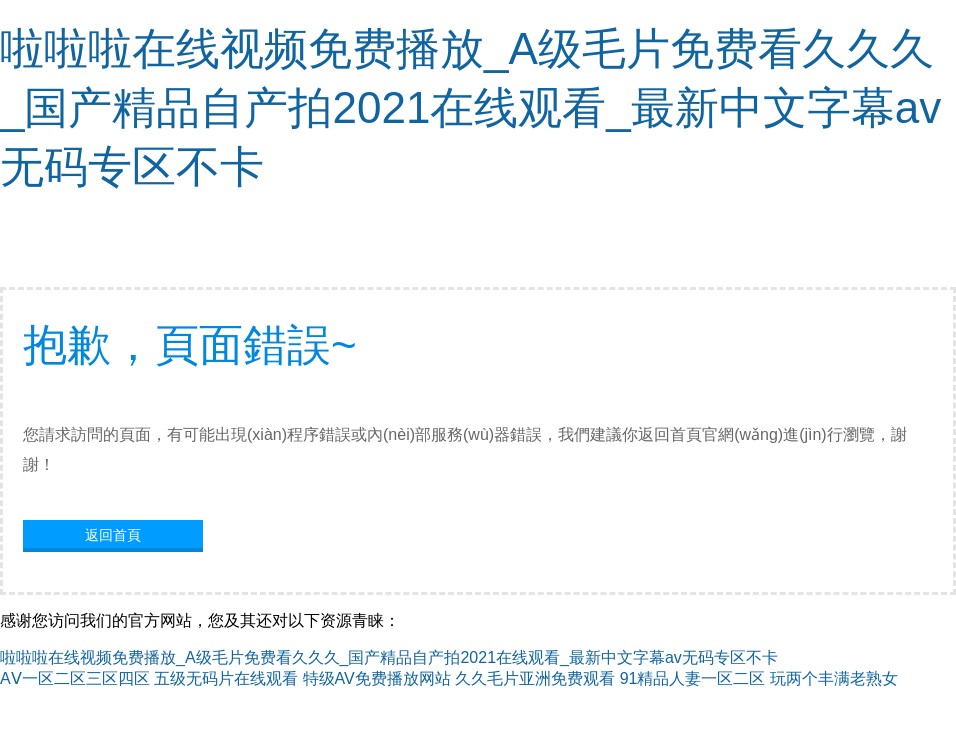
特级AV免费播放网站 (377, 678)
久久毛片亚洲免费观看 (535, 678)
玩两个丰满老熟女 (834, 678)
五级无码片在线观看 (226, 678)
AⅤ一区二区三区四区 (75, 678)
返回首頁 (113, 535)
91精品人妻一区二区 (693, 678)
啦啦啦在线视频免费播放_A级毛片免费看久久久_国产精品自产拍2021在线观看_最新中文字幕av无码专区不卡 (470, 107)
